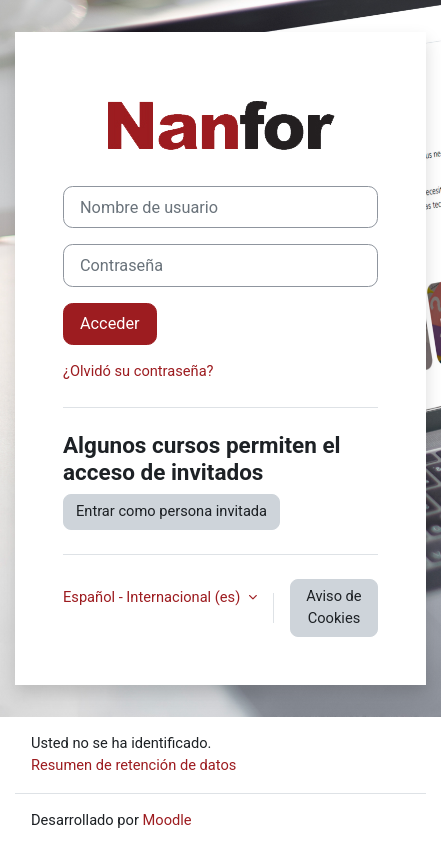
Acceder (110, 323)
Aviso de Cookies (333, 607)
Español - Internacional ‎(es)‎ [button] (153, 597)
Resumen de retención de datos (133, 765)
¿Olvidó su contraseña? (138, 371)
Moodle (167, 820)
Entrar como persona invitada (171, 511)
